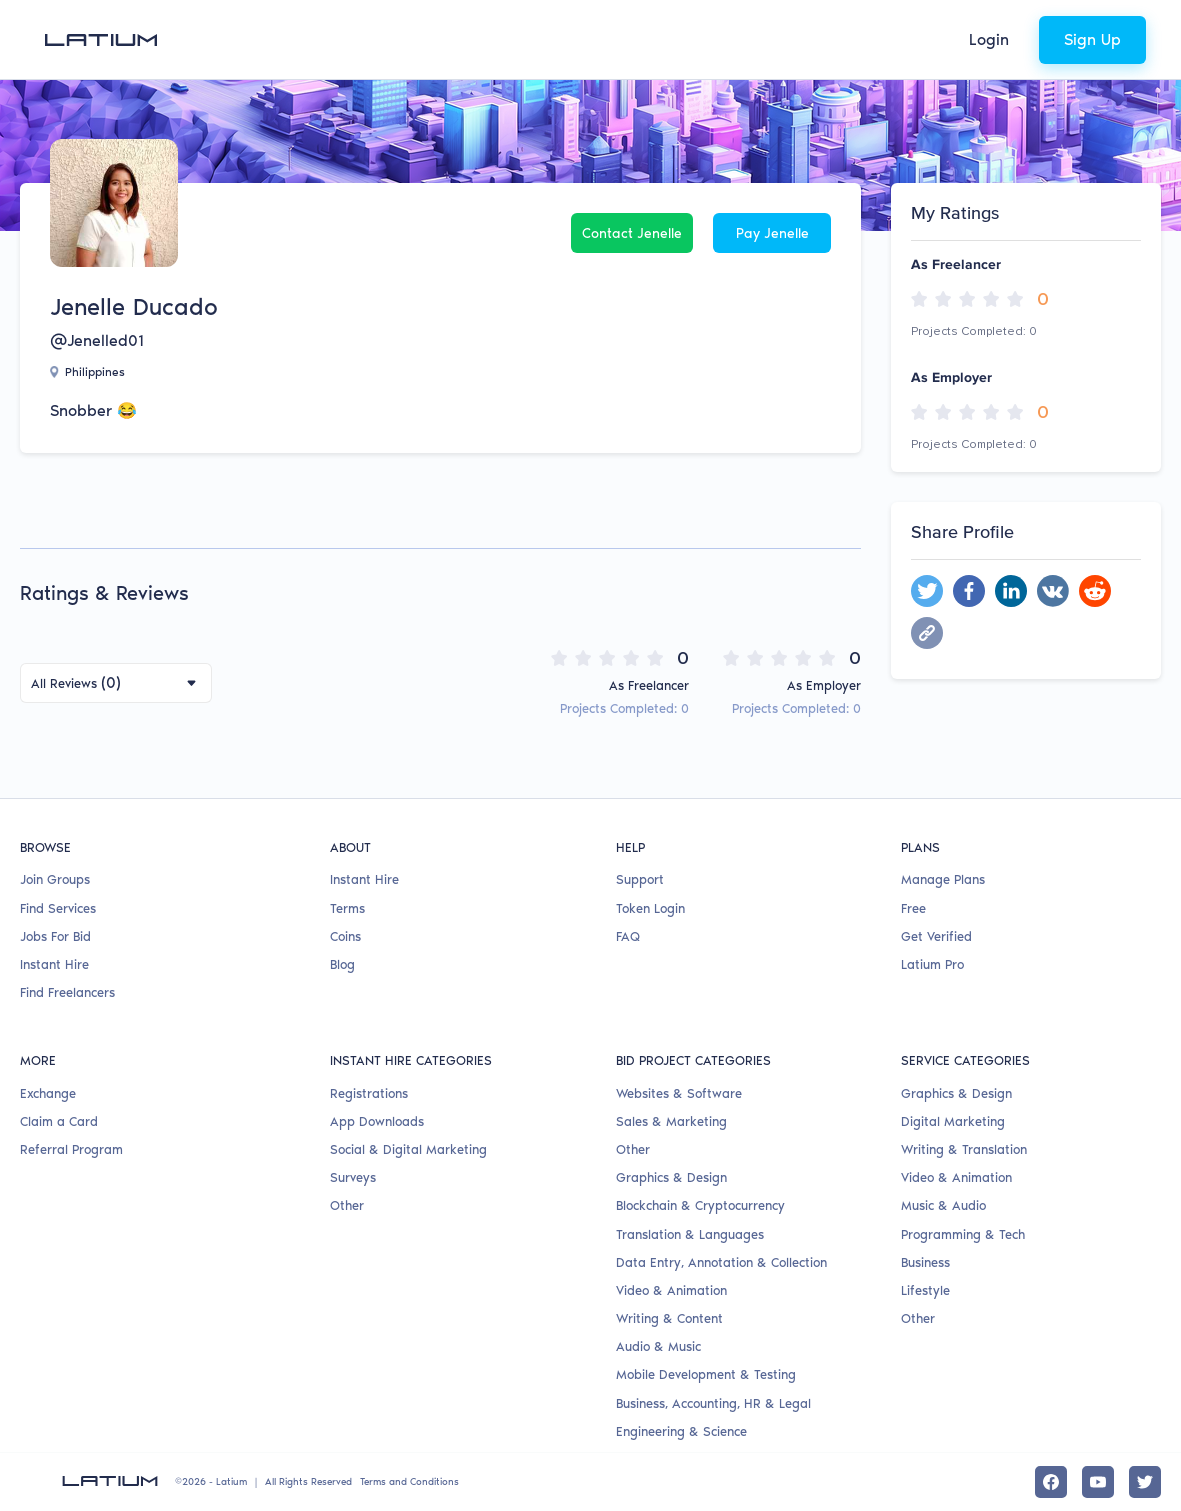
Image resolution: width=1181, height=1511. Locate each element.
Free (913, 908)
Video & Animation (671, 1290)
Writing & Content (669, 1318)
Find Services (58, 908)
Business (925, 1262)
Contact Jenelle (632, 233)
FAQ (628, 936)
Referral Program (71, 1149)
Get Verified (936, 936)
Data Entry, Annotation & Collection (721, 1262)
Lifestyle (925, 1290)
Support (640, 879)
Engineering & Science (681, 1431)
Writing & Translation (964, 1149)
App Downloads (377, 1121)
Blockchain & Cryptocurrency (700, 1205)
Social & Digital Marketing (408, 1149)
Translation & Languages (690, 1234)
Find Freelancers (67, 992)
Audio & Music (658, 1346)
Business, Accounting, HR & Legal (713, 1403)
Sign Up (1092, 39)
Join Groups (55, 879)
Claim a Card (59, 1121)
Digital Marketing (953, 1121)
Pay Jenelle (772, 233)
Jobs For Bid (55, 936)
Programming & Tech (963, 1234)
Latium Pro (932, 964)
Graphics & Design (671, 1177)
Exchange (48, 1093)
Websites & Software (679, 1093)
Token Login (650, 908)
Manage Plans (943, 879)
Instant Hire (54, 964)
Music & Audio (943, 1205)
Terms (347, 908)
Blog (342, 964)
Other (347, 1205)
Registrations (369, 1093)
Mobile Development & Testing (706, 1374)
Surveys (353, 1177)
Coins (345, 936)
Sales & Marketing (671, 1121)
